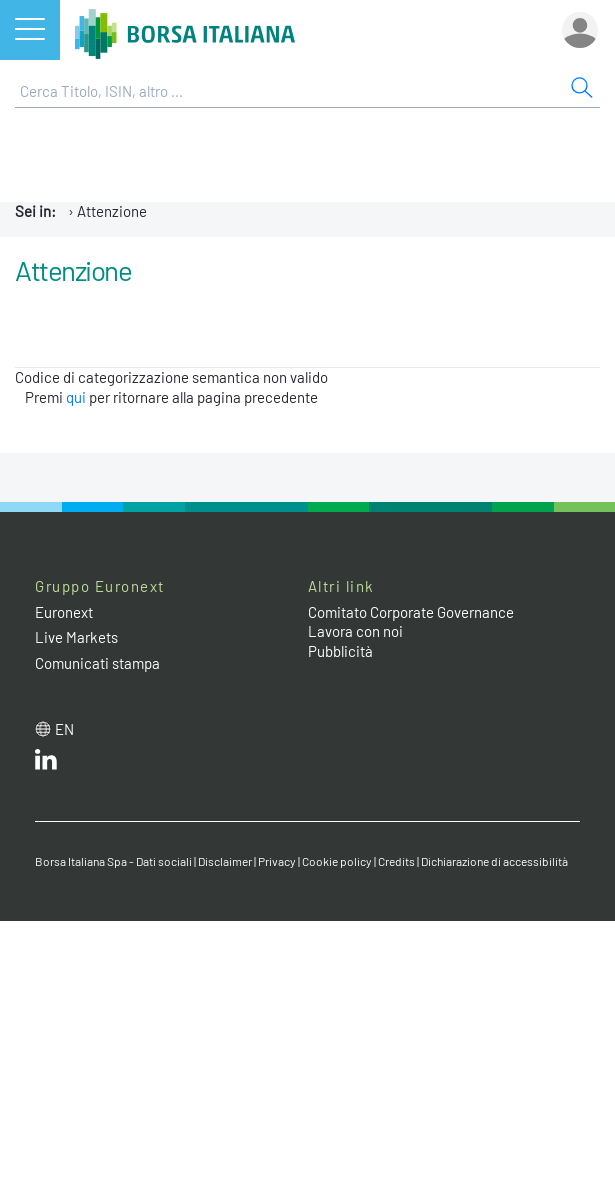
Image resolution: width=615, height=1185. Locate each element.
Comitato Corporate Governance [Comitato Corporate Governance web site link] (411, 612)
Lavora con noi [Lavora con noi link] (355, 631)
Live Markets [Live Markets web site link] (76, 637)
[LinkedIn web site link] (46, 764)
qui (76, 397)
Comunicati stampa (97, 663)
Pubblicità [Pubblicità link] (340, 651)
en (64, 729)
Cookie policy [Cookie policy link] (337, 861)
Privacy (277, 861)
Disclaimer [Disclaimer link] (225, 861)
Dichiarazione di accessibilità (494, 861)
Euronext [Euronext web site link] (64, 612)
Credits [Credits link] (396, 861)
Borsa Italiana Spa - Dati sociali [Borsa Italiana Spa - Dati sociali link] (113, 861)
